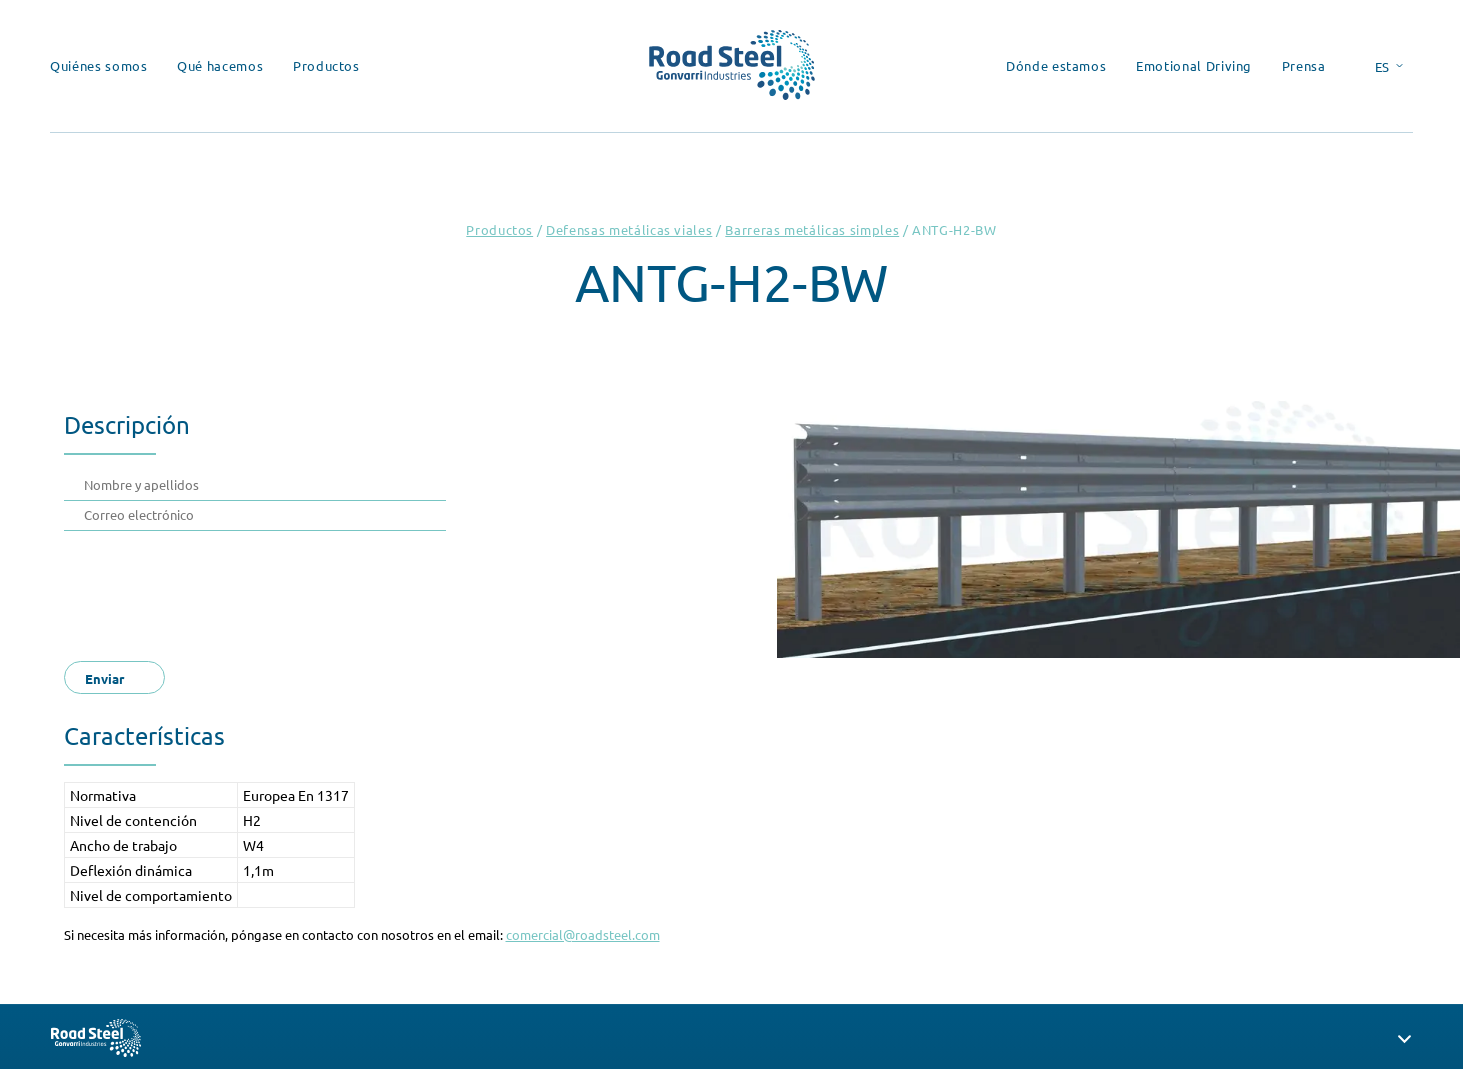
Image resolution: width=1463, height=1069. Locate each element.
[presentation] (236, 590)
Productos (326, 65)
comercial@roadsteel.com (583, 934)
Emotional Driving (1194, 65)
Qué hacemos (220, 65)
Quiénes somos (98, 65)
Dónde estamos (1056, 65)
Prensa (1304, 65)
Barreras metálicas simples (812, 229)
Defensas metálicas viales (629, 229)
